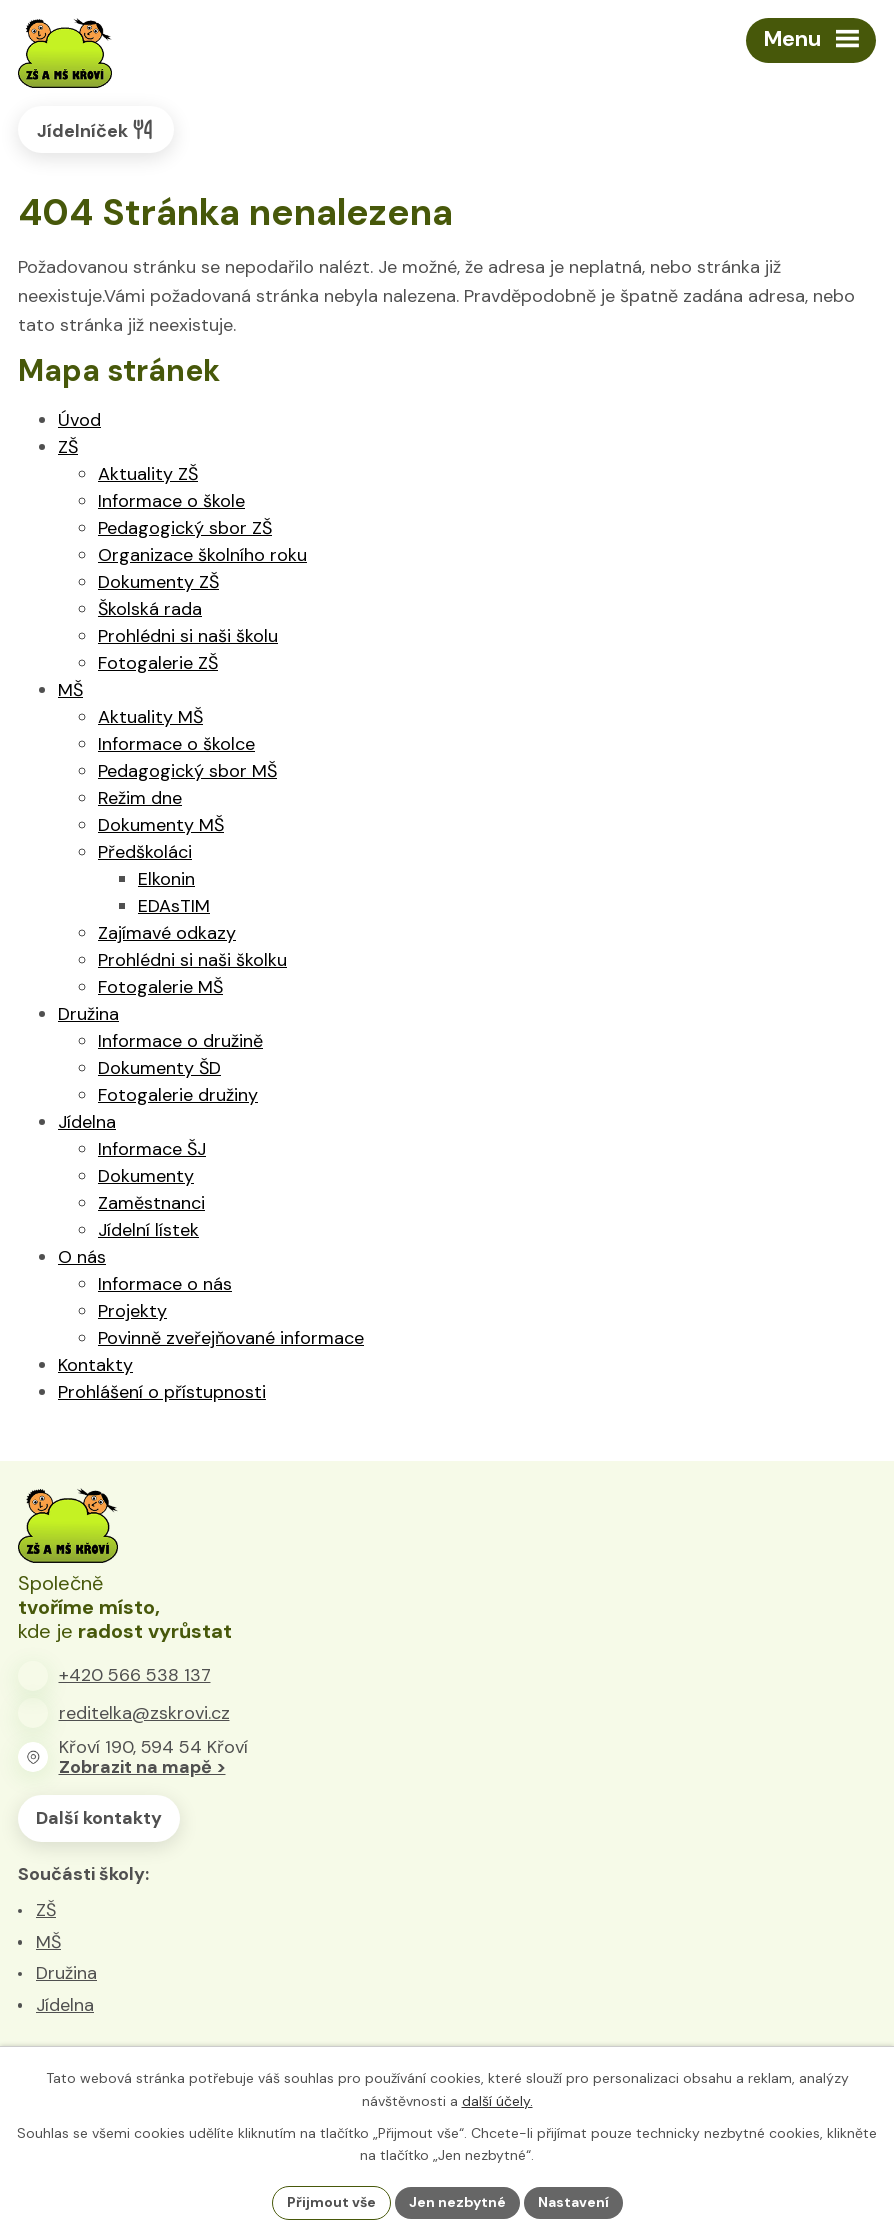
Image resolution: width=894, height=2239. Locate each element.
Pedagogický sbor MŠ (187, 771)
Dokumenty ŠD (159, 1068)
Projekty (132, 1311)
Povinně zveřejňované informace (231, 1338)
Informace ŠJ (152, 1149)
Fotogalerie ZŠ (158, 663)
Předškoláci (145, 852)
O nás (82, 1257)
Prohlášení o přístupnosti (162, 1392)
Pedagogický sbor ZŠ (185, 528)
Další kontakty (99, 1818)
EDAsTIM (174, 906)
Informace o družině (180, 1041)
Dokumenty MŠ (161, 825)
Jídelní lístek (148, 1230)
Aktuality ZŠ (148, 474)
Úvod (79, 420)
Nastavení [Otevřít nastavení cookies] (573, 2202)
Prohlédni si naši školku (192, 960)
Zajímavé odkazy (167, 933)
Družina (88, 1014)
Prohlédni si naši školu (188, 636)
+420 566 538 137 (135, 1675)
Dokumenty (146, 1176)
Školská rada (150, 609)
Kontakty (95, 1365)
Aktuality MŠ (150, 717)
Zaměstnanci (151, 1203)
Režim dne (140, 798)
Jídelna (87, 1122)
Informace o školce (176, 744)
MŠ (70, 690)
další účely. (497, 2101)
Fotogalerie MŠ (160, 987)
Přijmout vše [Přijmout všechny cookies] (331, 2202)
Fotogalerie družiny (178, 1095)
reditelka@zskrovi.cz (144, 1713)
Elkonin (166, 879)
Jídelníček (96, 129)
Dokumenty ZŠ (158, 582)
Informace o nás (165, 1284)
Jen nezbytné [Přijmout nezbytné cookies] (457, 2202)
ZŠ (68, 447)
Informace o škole (171, 501)
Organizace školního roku (202, 555)
